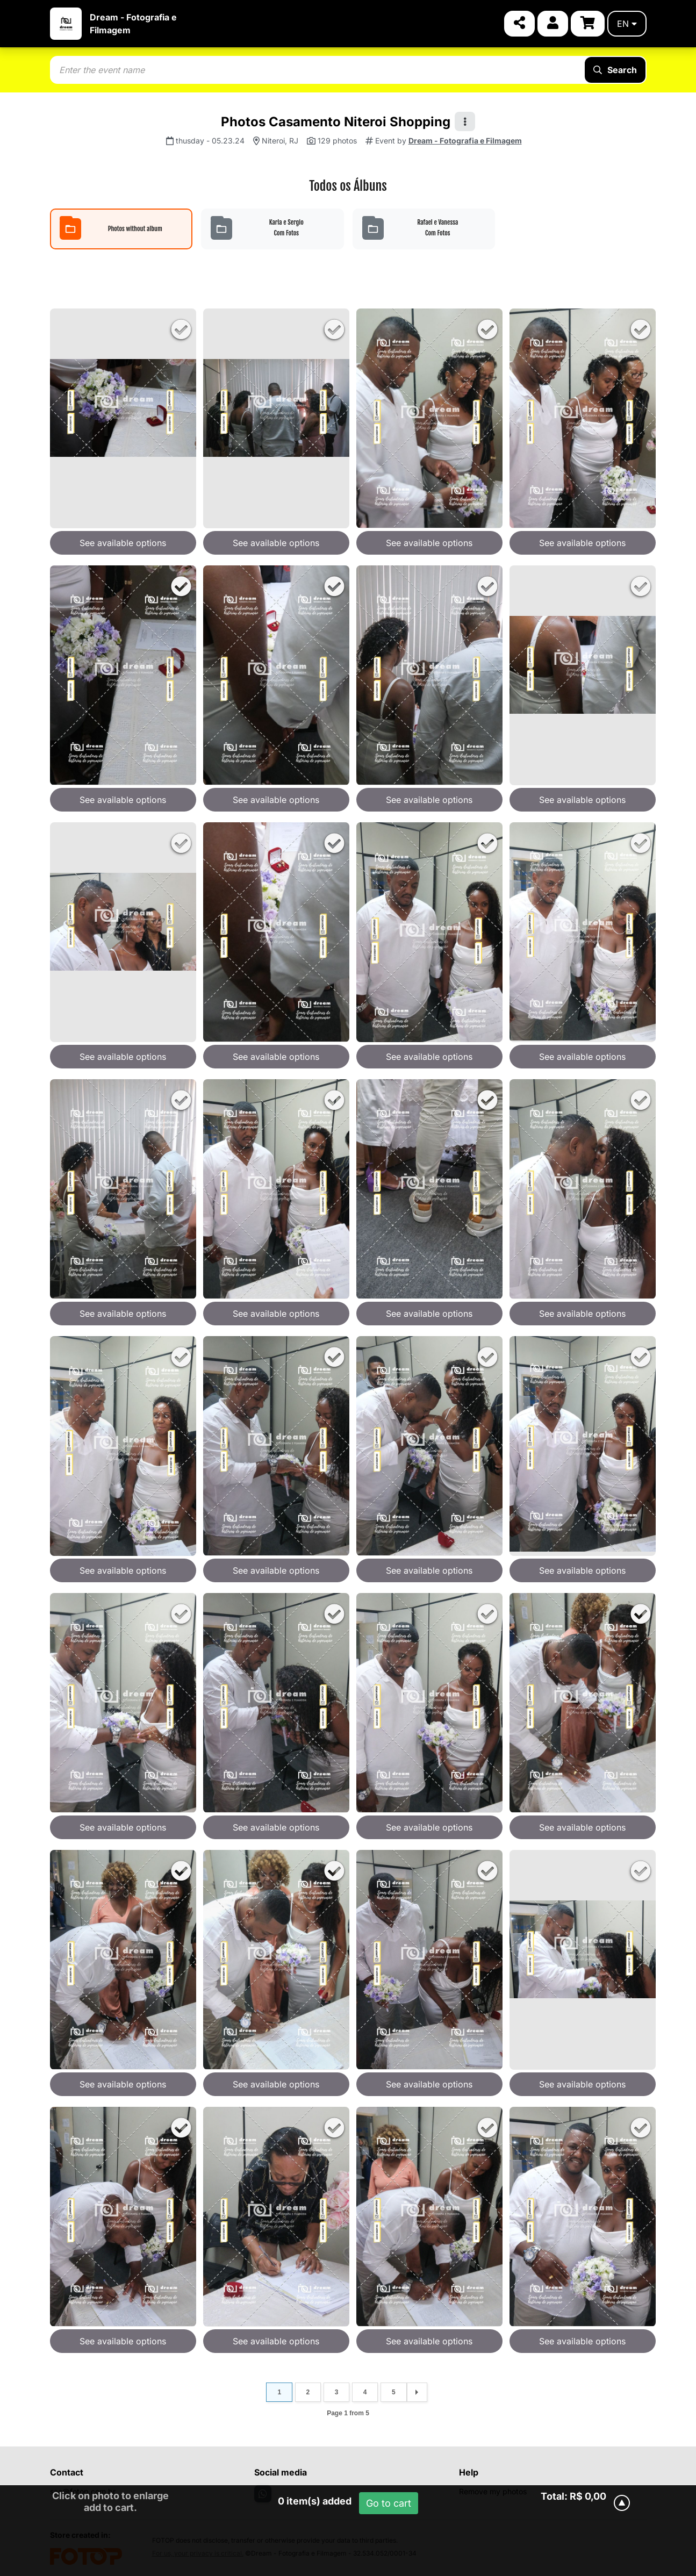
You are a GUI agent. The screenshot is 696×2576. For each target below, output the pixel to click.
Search (615, 69)
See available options (123, 542)
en (627, 23)
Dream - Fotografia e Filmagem (465, 140)
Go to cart (388, 2503)
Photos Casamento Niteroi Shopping (335, 122)
